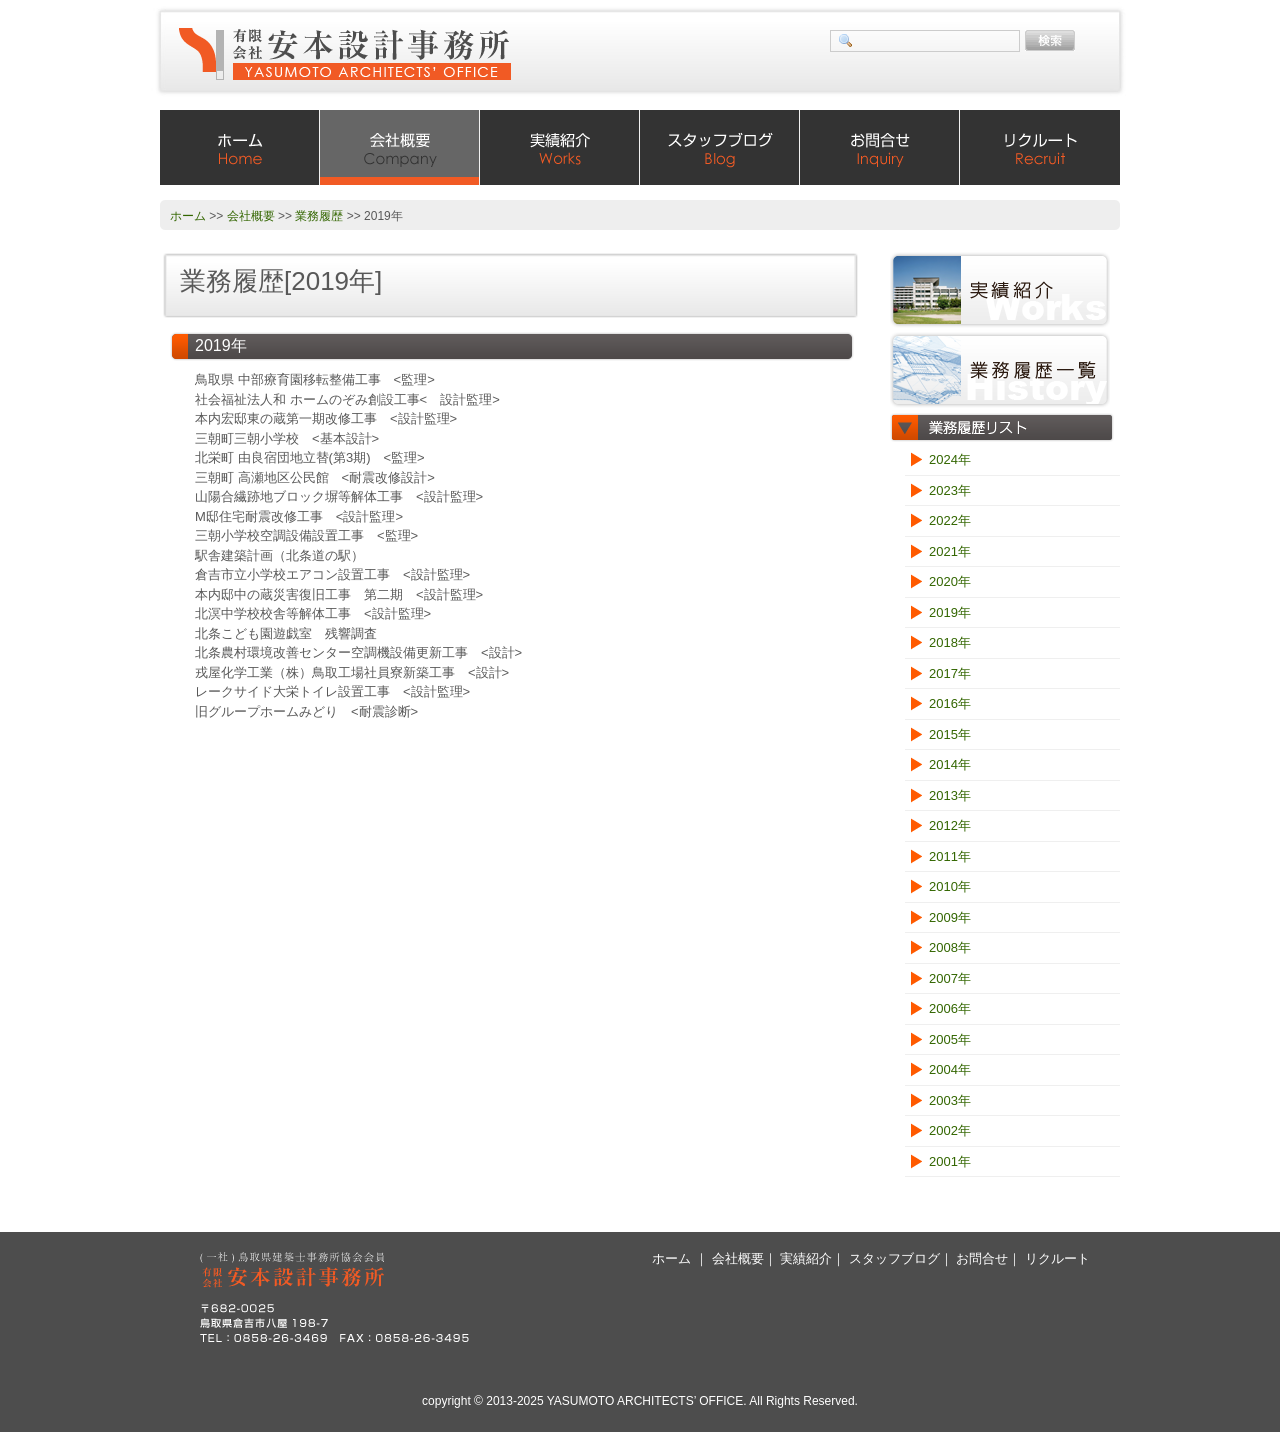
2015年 (950, 734)
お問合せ (880, 147)
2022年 (950, 520)
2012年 (950, 825)
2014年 (950, 764)
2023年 (950, 490)
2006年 (950, 1008)
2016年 (950, 703)
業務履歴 (319, 216)
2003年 (950, 1100)
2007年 (950, 978)
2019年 (950, 612)
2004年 (950, 1069)
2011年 (950, 856)
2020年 (950, 581)
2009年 (950, 917)
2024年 (950, 459)
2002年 (950, 1130)
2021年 (950, 551)
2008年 (950, 947)
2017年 (950, 673)
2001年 (950, 1161)
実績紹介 (560, 147)
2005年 (950, 1039)
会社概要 (400, 147)
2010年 (950, 886)
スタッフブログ (720, 147)
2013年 (950, 795)
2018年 (950, 642)
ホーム (240, 147)
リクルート (1040, 147)
